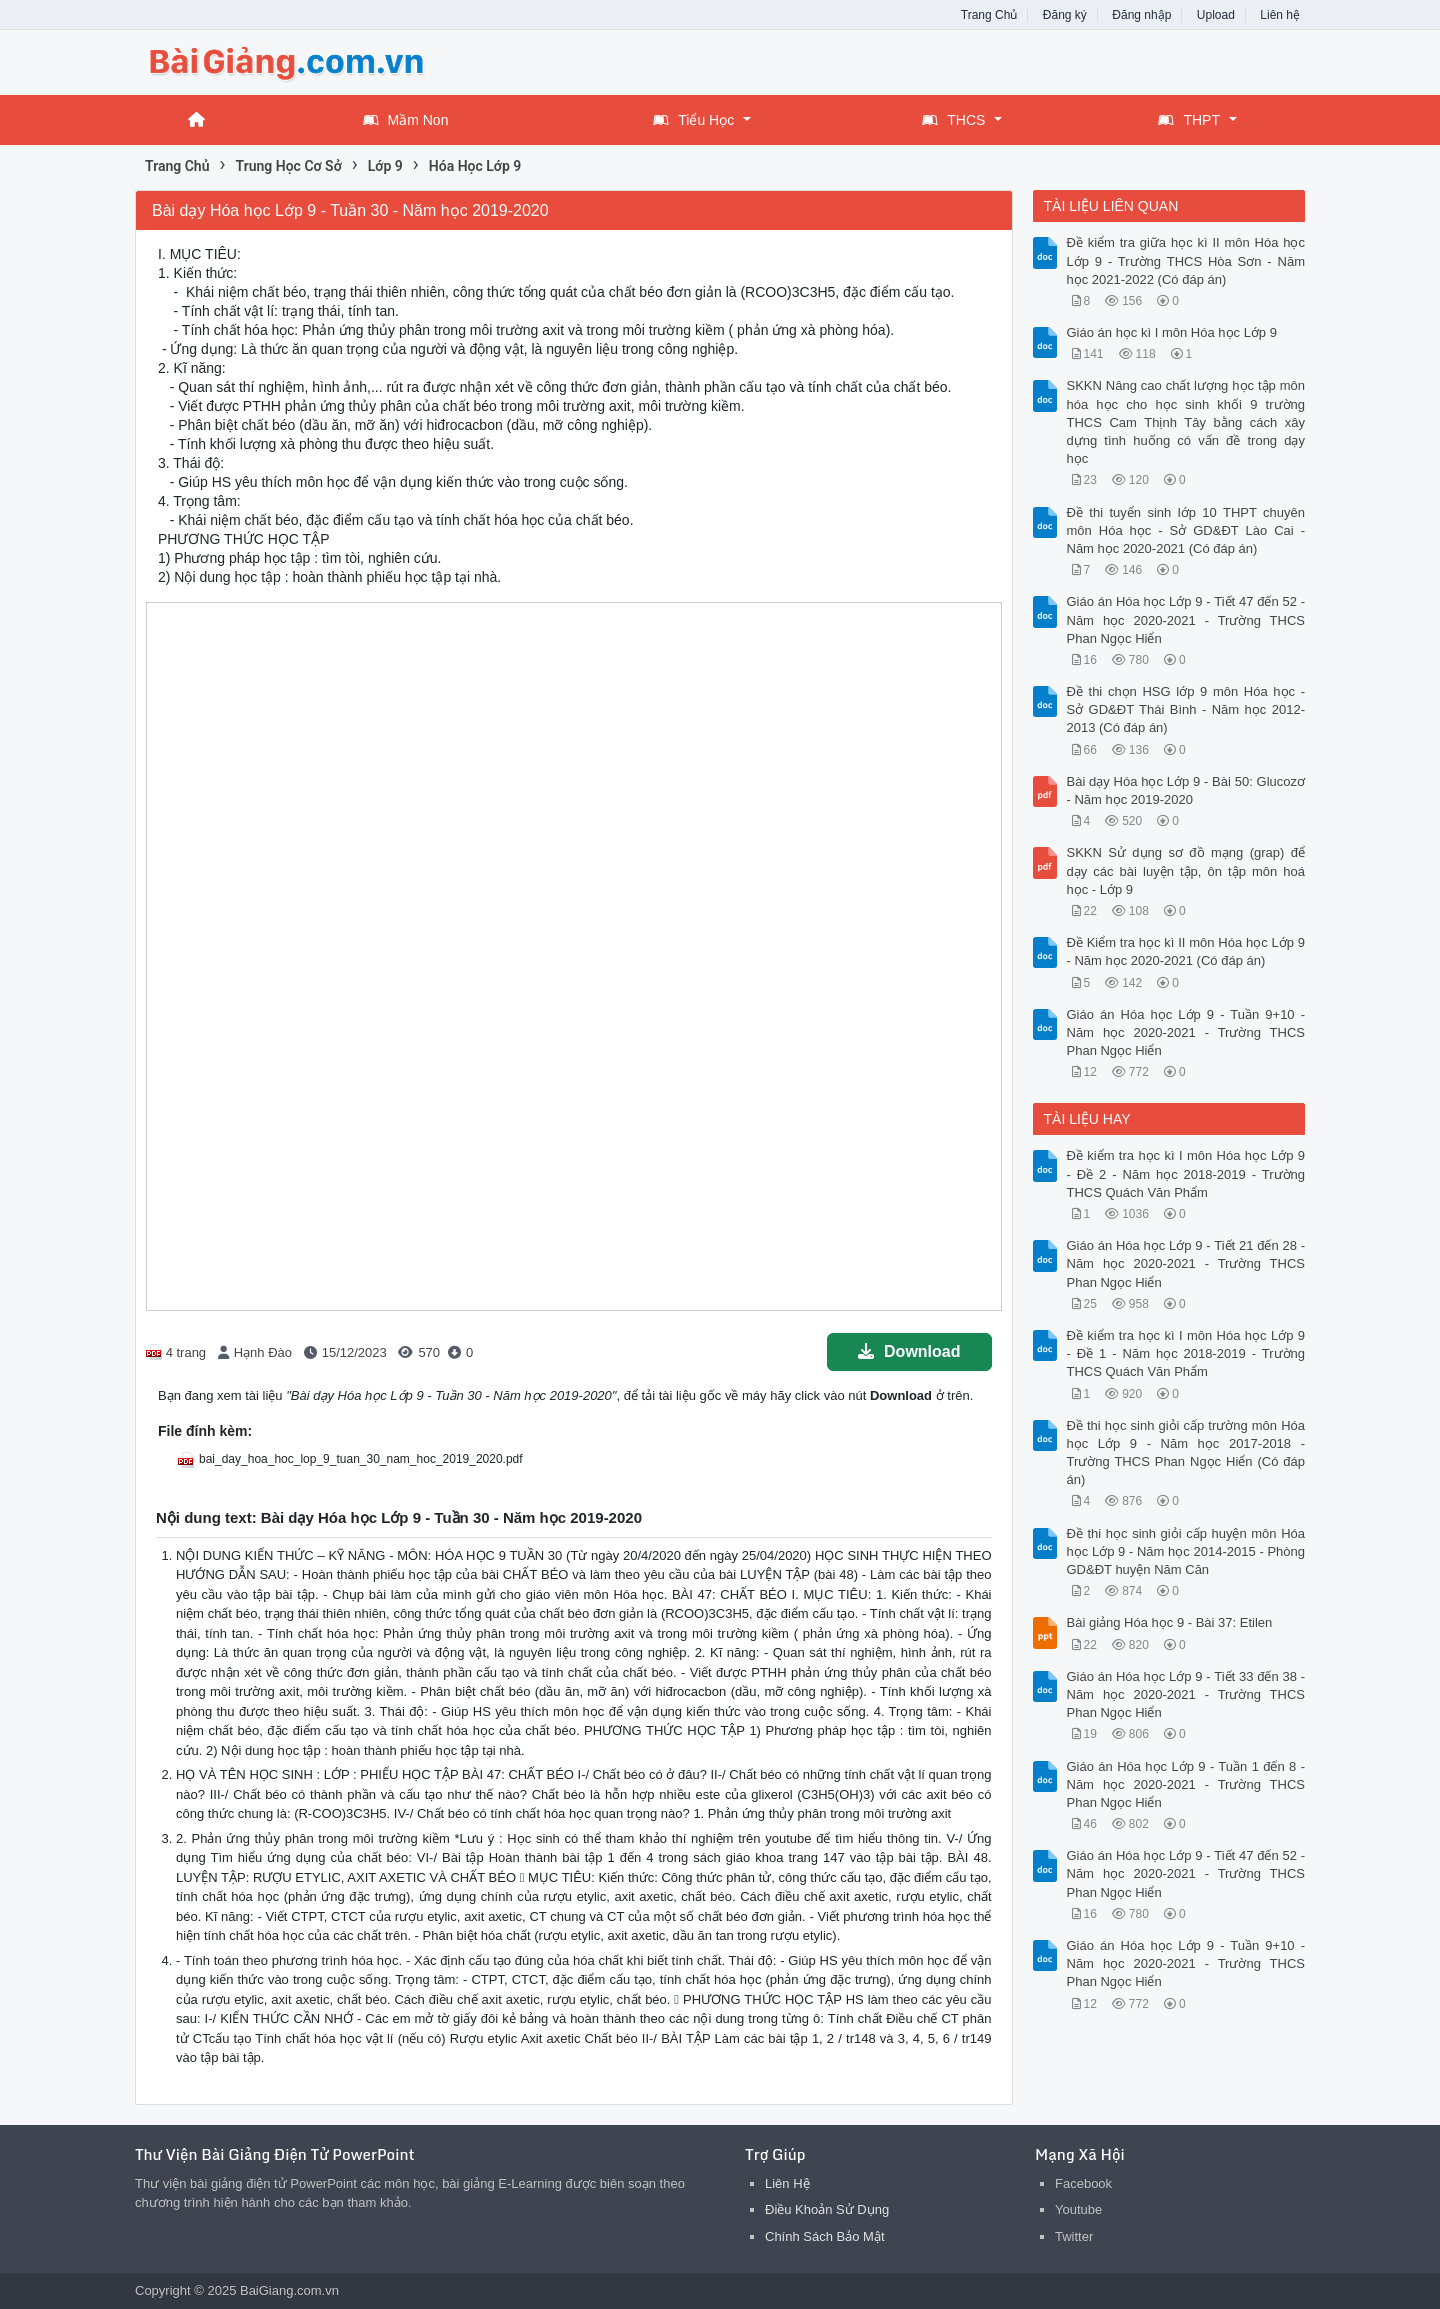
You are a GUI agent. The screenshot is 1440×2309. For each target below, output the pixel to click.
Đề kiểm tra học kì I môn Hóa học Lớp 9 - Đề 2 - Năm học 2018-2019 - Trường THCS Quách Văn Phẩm (1186, 1173)
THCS (953, 120)
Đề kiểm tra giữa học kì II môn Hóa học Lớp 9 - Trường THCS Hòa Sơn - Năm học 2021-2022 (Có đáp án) (1186, 260)
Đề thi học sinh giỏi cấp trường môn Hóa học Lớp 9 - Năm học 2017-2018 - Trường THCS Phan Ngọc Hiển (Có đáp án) (1186, 1453)
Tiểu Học (693, 120)
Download (909, 1351)
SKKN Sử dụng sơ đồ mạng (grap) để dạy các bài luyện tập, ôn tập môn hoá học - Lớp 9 (1186, 870)
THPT (1189, 120)
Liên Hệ (787, 2183)
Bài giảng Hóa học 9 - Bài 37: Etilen (1170, 1622)
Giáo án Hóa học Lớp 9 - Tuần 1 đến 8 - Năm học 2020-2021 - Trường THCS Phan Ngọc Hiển (1186, 1784)
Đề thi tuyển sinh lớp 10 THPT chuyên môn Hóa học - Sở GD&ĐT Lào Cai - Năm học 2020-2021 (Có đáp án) (1186, 530)
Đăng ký (1065, 15)
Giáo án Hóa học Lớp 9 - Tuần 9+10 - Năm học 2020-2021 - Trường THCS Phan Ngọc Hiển (1186, 1032)
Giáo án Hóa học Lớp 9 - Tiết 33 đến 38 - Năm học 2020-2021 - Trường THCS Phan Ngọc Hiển (1186, 1694)
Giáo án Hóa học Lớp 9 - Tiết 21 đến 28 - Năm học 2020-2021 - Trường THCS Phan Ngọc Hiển (1186, 1263)
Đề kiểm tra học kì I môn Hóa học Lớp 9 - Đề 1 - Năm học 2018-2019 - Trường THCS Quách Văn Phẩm (1186, 1353)
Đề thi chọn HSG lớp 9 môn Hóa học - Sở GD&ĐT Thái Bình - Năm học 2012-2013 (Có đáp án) (1186, 709)
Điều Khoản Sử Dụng (827, 2209)
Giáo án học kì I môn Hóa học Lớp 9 (1172, 332)
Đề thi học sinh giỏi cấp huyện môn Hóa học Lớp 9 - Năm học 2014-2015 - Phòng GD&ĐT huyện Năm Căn (1186, 1551)
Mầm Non (406, 120)
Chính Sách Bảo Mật (825, 2236)
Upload (1216, 15)
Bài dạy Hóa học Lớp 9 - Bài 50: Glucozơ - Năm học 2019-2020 (1186, 790)
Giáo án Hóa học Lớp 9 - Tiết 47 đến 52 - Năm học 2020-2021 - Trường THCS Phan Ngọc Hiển (1186, 619)
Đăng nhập (1141, 15)
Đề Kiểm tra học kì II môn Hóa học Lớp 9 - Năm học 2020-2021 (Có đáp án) (1186, 951)
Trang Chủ (989, 15)
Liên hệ (1280, 15)
